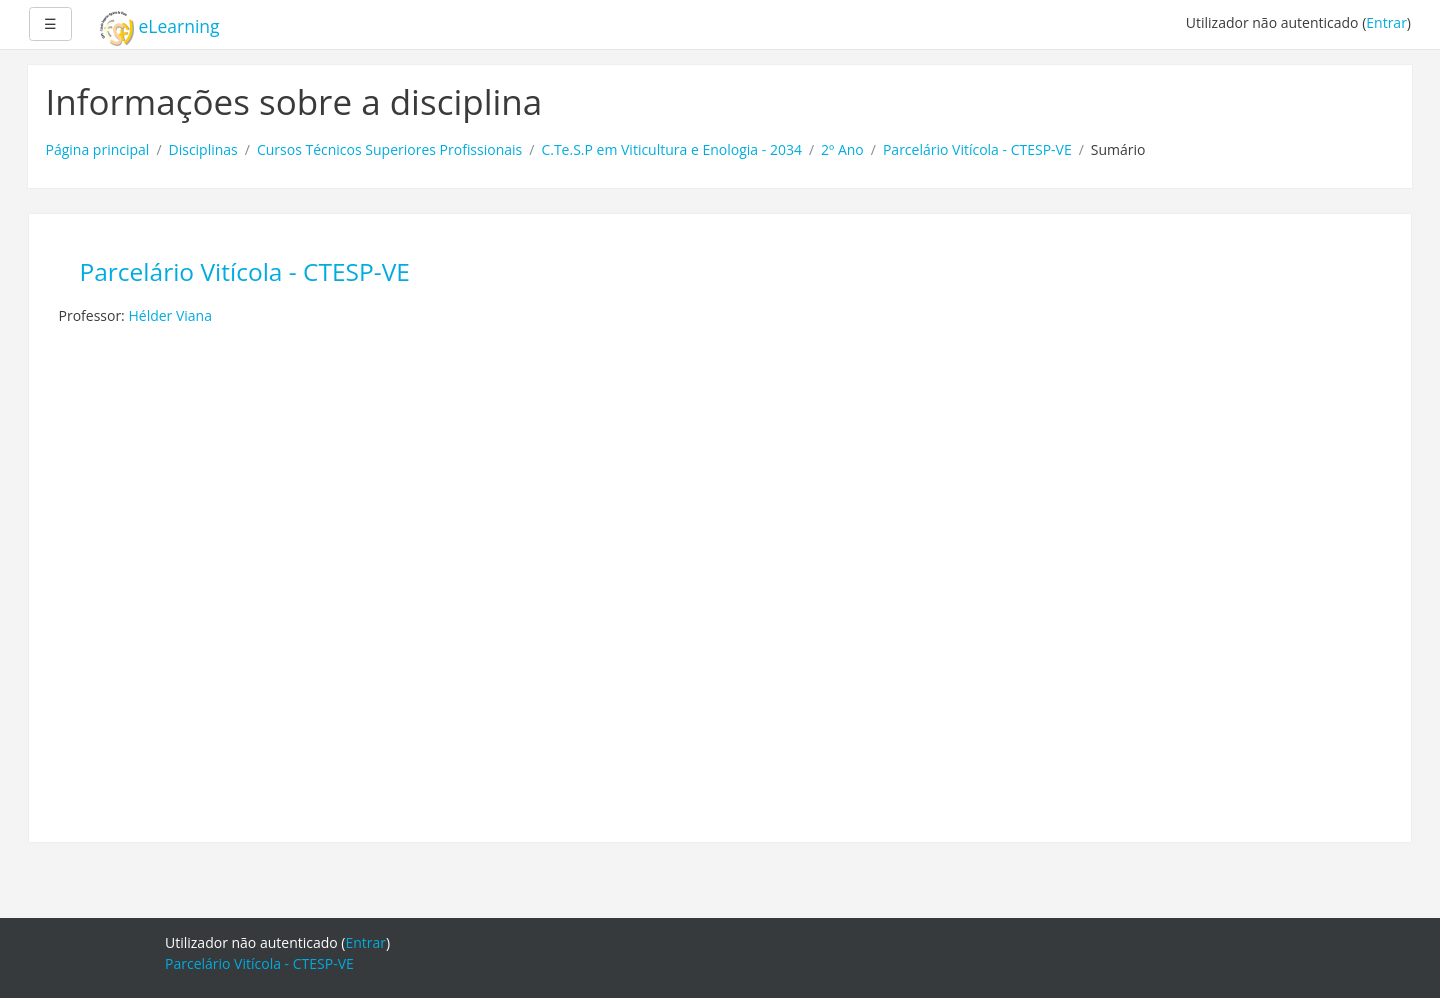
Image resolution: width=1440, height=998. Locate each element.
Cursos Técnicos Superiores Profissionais (389, 149)
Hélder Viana (170, 315)
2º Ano (842, 149)
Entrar (1386, 22)
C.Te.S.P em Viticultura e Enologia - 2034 (671, 149)
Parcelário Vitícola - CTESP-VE (977, 149)
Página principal (98, 149)
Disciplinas (203, 149)
